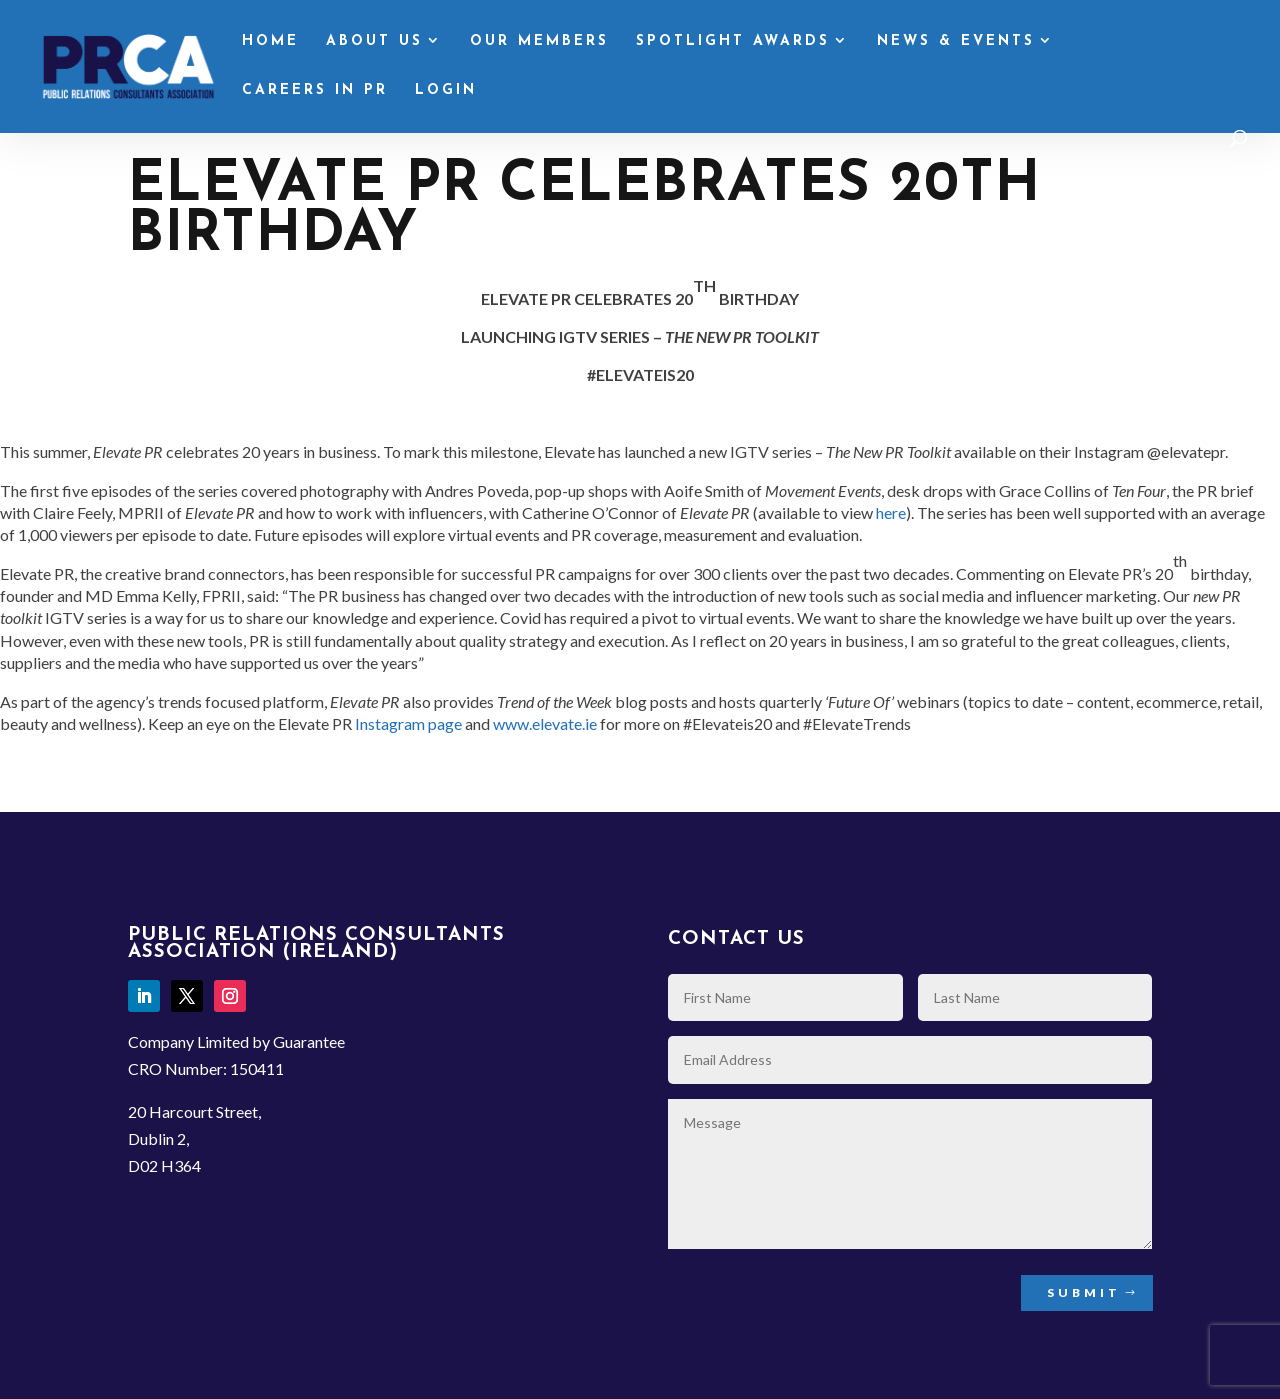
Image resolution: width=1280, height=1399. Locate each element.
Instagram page (408, 723)
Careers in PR (315, 91)
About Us (374, 42)
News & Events (956, 42)
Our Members (539, 42)
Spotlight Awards (733, 42)
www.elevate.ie (545, 723)
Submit (1084, 1292)
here (891, 512)
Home (270, 42)
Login (446, 91)
